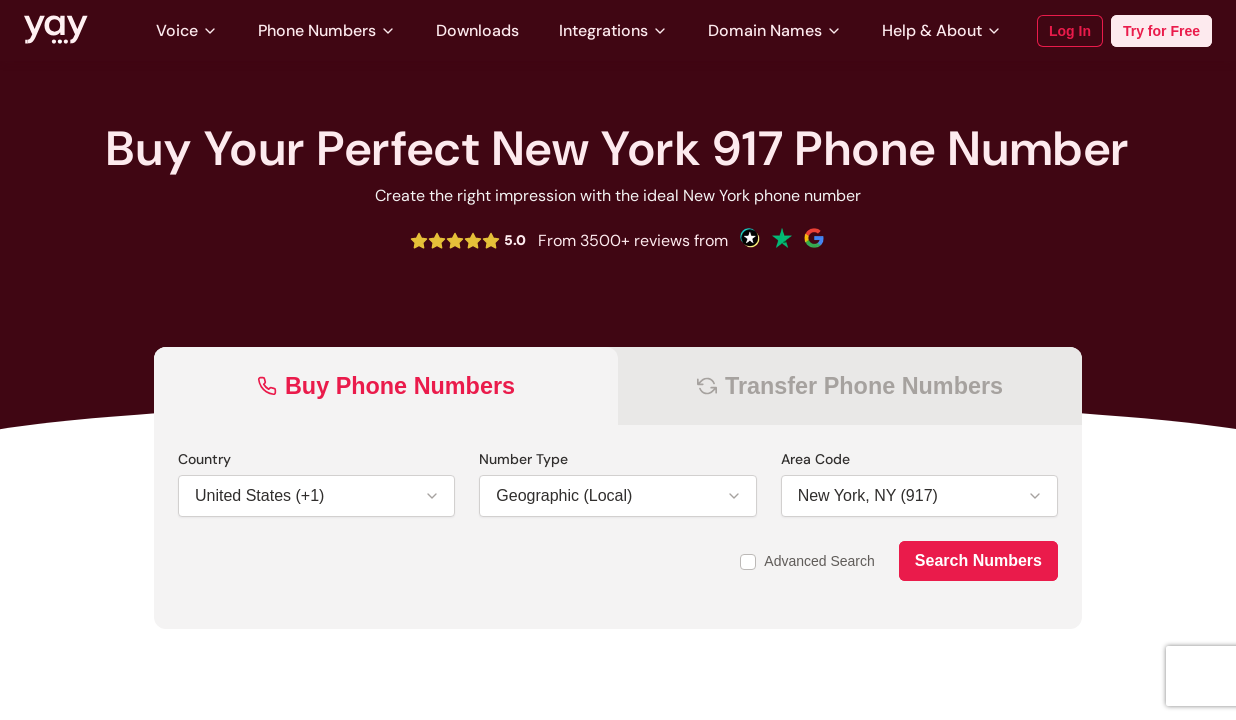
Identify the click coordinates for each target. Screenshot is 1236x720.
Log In (1070, 31)
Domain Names (775, 30)
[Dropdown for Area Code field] (907, 496)
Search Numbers (978, 560)
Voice (187, 30)
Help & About (942, 30)
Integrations (613, 30)
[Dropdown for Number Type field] (605, 496)
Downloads (477, 30)
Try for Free (1161, 31)
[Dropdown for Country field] (304, 496)
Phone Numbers (327, 30)
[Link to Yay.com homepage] (56, 31)
